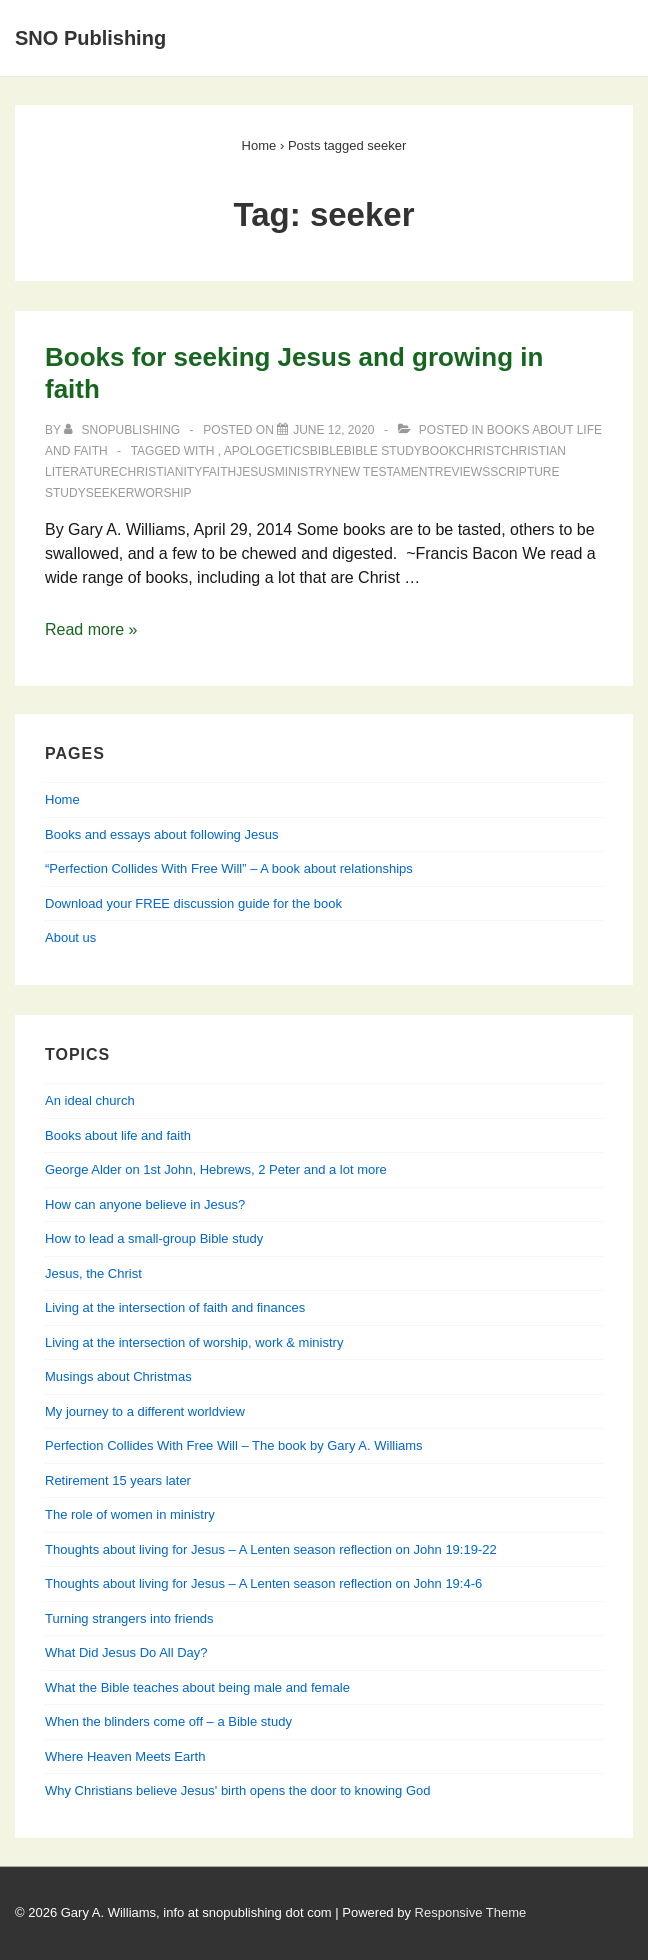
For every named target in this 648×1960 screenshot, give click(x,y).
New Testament (383, 472)
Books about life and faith (118, 1135)
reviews (462, 472)
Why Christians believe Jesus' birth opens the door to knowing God (237, 1790)
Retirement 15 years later (118, 1480)
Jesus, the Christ (93, 1273)
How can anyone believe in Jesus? (145, 1204)
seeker (110, 493)
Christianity (160, 472)
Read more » (91, 629)
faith (219, 472)
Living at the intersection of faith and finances (175, 1307)
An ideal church (90, 1100)
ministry (303, 472)
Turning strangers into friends (129, 1618)
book (439, 451)
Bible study (383, 451)
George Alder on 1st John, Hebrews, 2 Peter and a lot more (216, 1169)
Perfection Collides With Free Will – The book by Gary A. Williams (234, 1445)
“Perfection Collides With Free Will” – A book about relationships (229, 868)
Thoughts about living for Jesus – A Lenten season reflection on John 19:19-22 (271, 1549)
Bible (327, 451)
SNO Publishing (90, 38)
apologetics (267, 451)
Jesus (255, 472)
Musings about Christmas (118, 1376)
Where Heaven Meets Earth (125, 1756)
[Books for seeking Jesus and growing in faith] (333, 430)
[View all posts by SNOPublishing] (123, 430)
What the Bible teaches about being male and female (197, 1687)
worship (162, 493)
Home (62, 799)
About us (70, 937)
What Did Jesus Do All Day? (126, 1652)
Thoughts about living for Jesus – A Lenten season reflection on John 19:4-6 (263, 1583)
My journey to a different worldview (145, 1411)
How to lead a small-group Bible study (154, 1238)
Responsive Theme (471, 1912)
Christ (479, 451)
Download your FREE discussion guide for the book (193, 903)
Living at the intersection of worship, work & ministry (194, 1342)
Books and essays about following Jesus (161, 834)
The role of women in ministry (130, 1514)
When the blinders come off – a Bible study (168, 1721)
